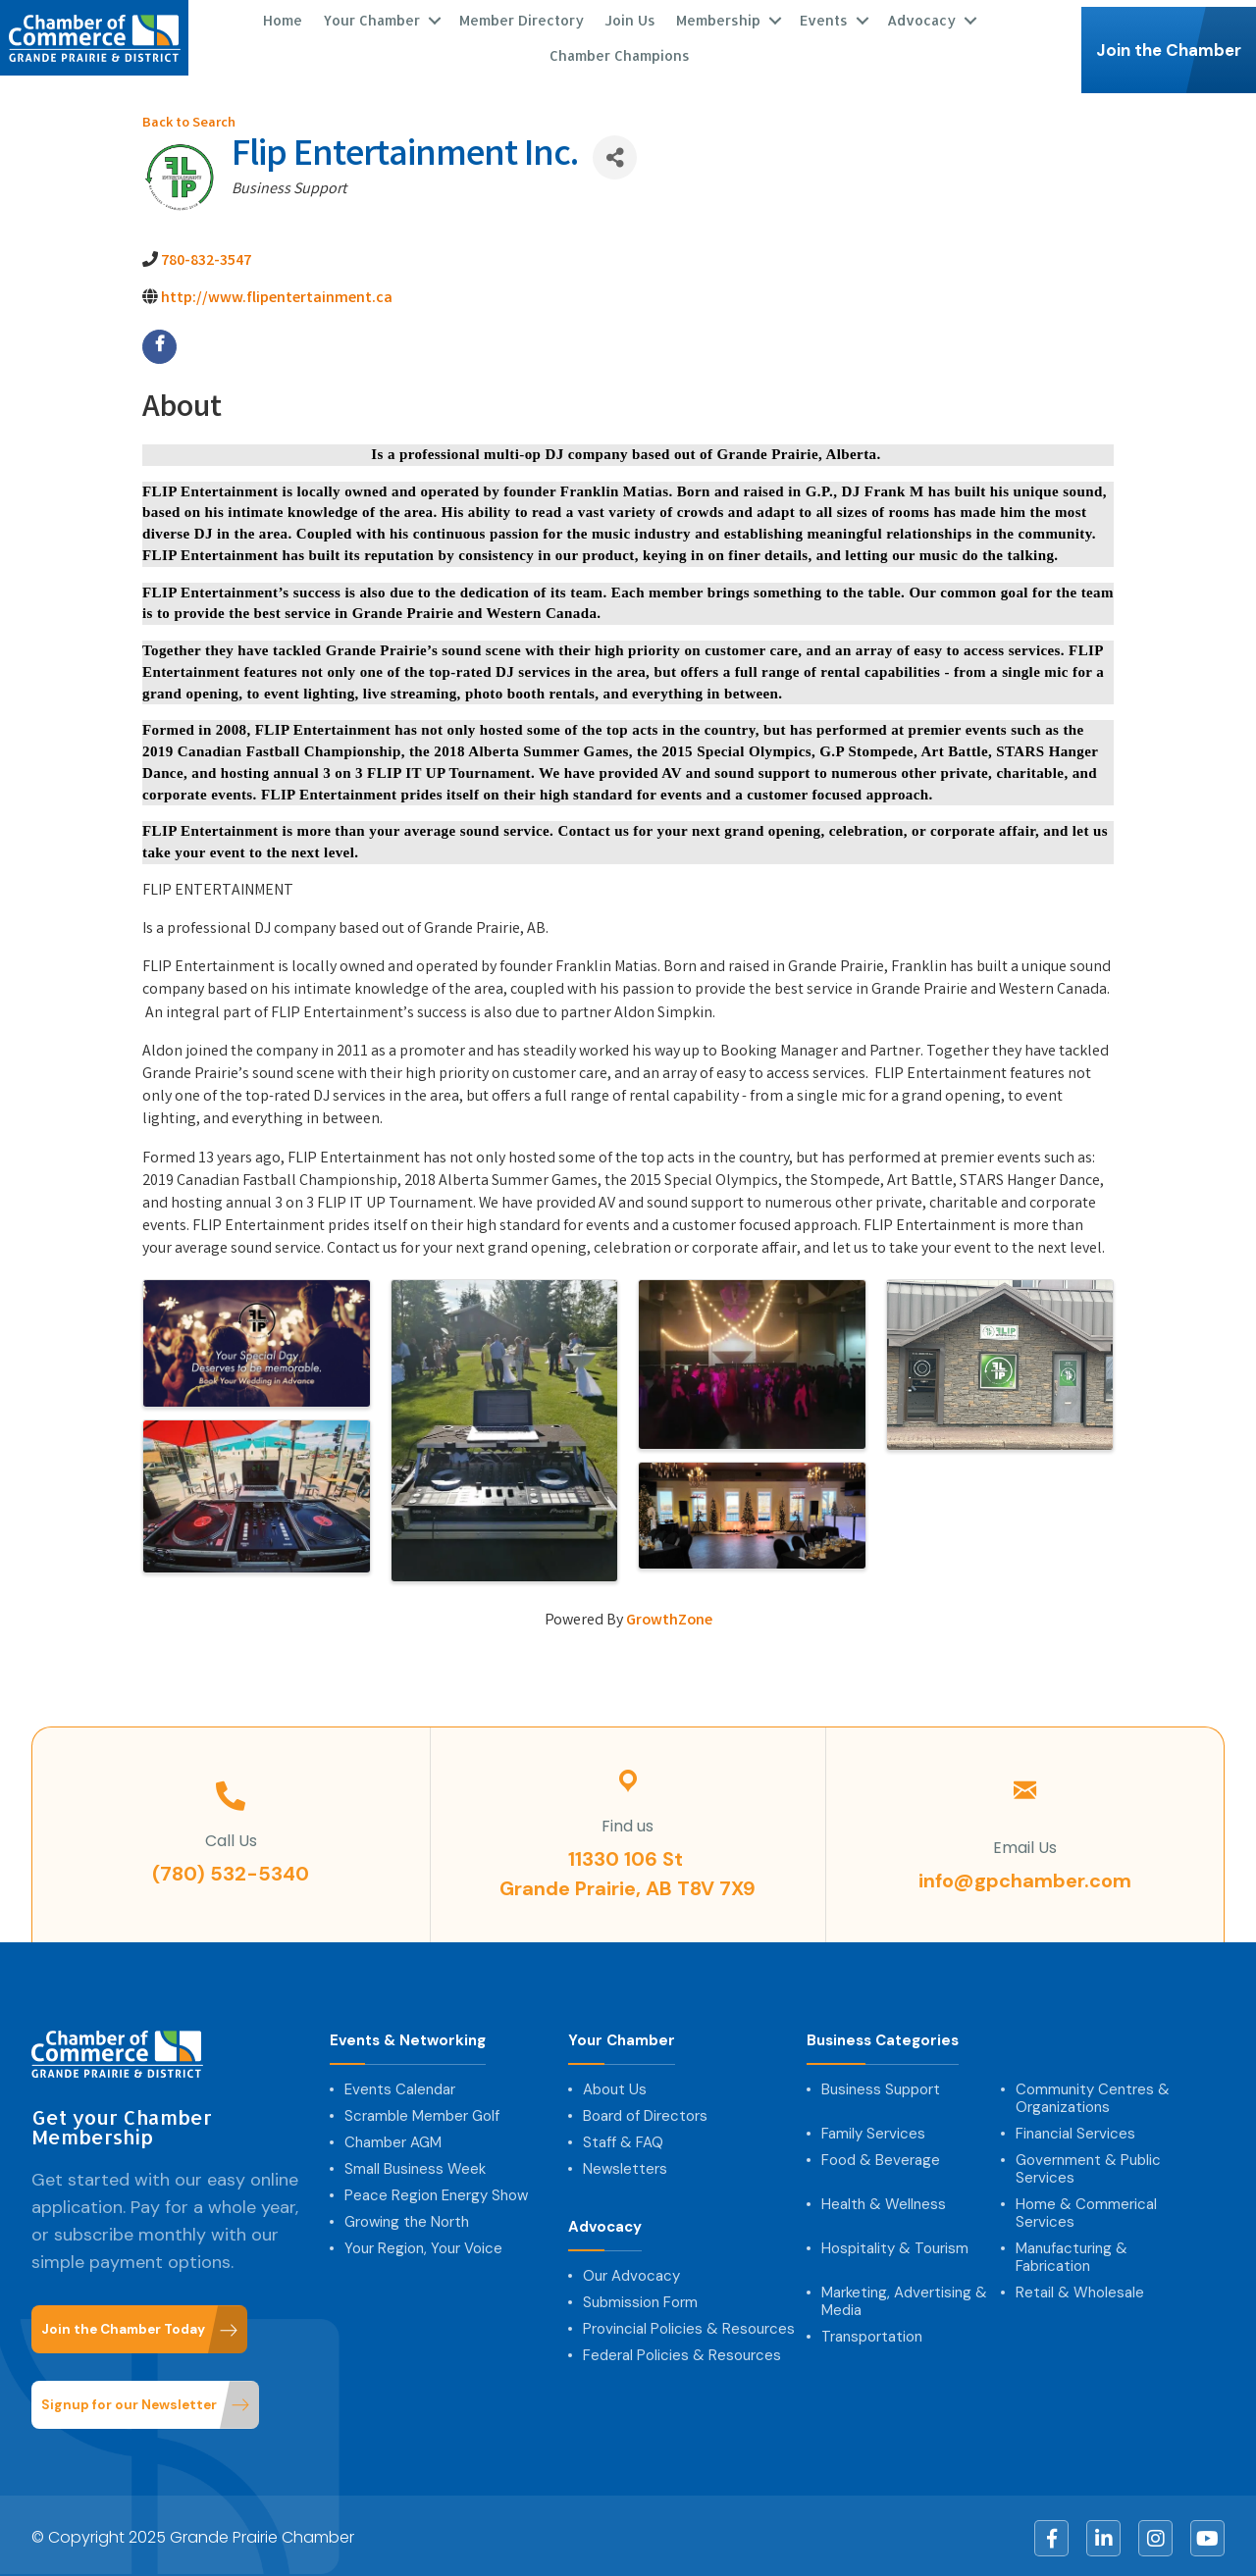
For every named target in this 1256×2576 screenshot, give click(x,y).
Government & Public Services (1088, 2164)
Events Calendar (399, 2084)
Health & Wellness (883, 2199)
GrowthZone (669, 1616)
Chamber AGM (393, 2137)
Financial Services (1075, 2129)
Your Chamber (371, 17)
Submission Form (640, 2297)
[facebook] (159, 341)
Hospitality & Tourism (894, 2243)
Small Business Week (415, 2164)
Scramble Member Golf (421, 2111)
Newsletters (625, 2164)
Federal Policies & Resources (682, 2350)
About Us (615, 2084)
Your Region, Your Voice (423, 2243)
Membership (718, 17)
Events (824, 17)
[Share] (615, 152)
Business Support (880, 2084)
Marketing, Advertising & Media (904, 2296)
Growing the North (406, 2217)
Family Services (873, 2129)
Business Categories (883, 2036)
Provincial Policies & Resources (689, 2324)
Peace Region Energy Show (436, 2190)
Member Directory (521, 17)
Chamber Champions (619, 52)
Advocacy (921, 17)
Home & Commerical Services (1086, 2208)
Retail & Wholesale (1080, 2287)
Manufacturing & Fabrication (1071, 2252)
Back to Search (189, 119)
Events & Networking (408, 2036)
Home (282, 17)
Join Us (629, 17)
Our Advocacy (631, 2271)
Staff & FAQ (623, 2137)
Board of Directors (645, 2111)
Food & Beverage (880, 2155)
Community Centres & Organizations (1093, 2093)
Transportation (871, 2332)
